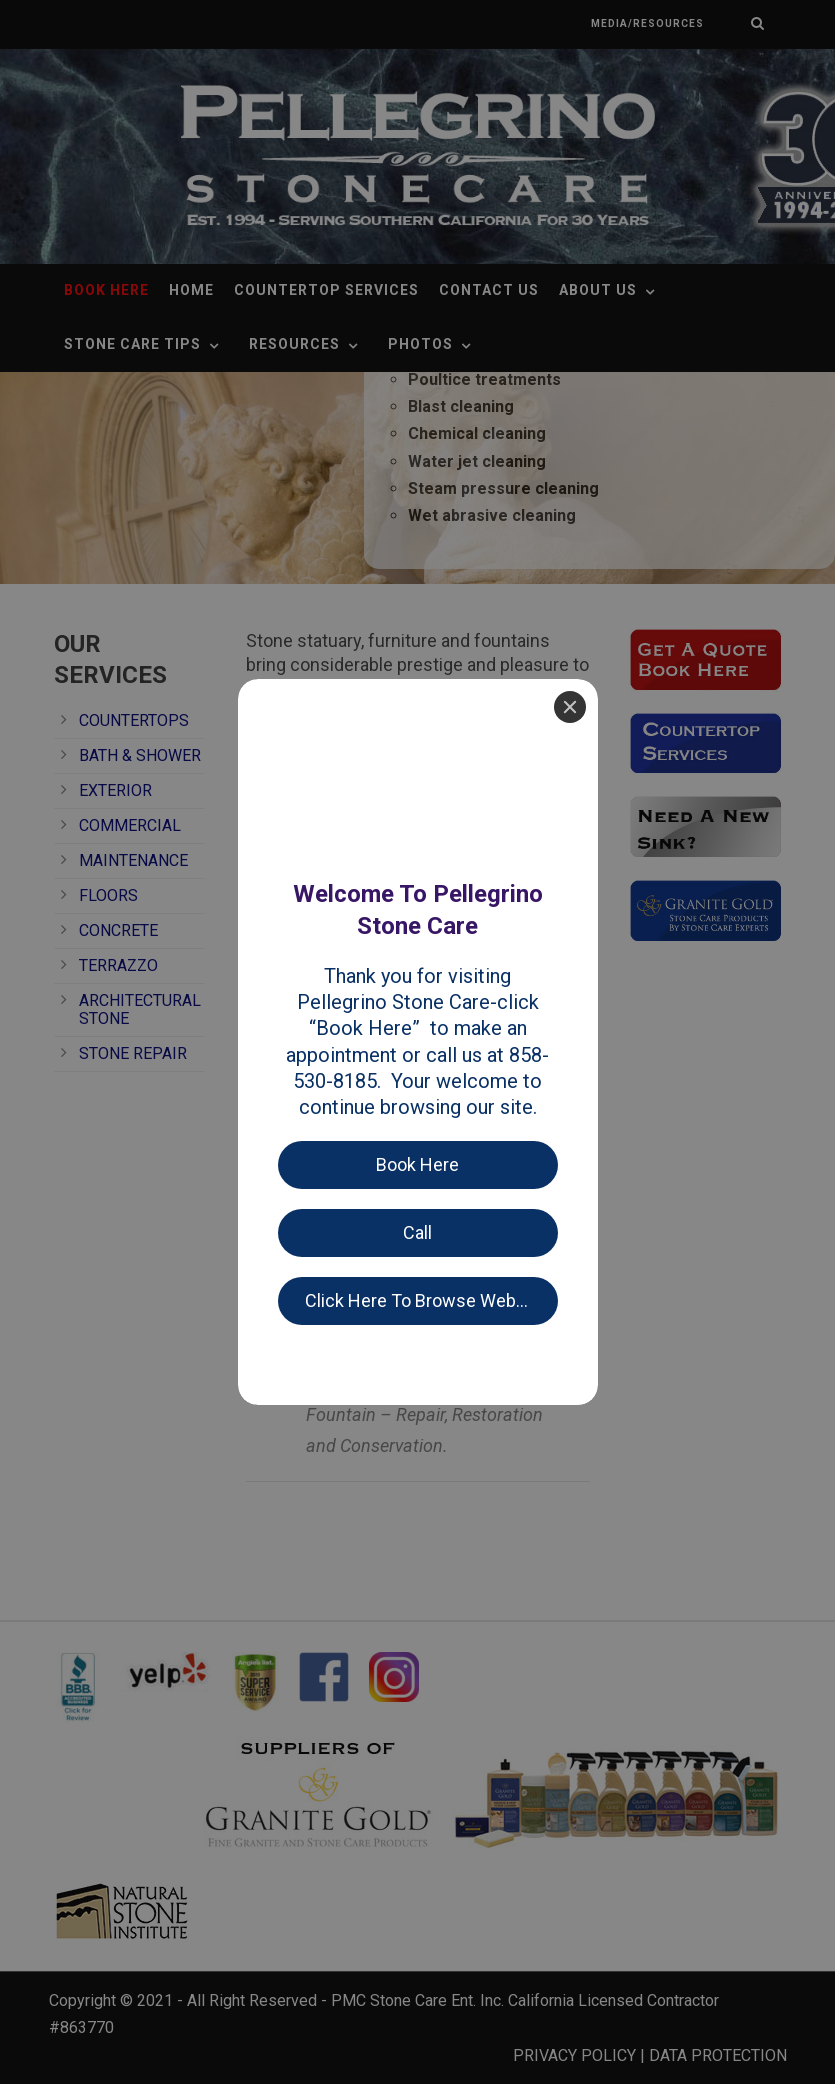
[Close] (570, 28)
